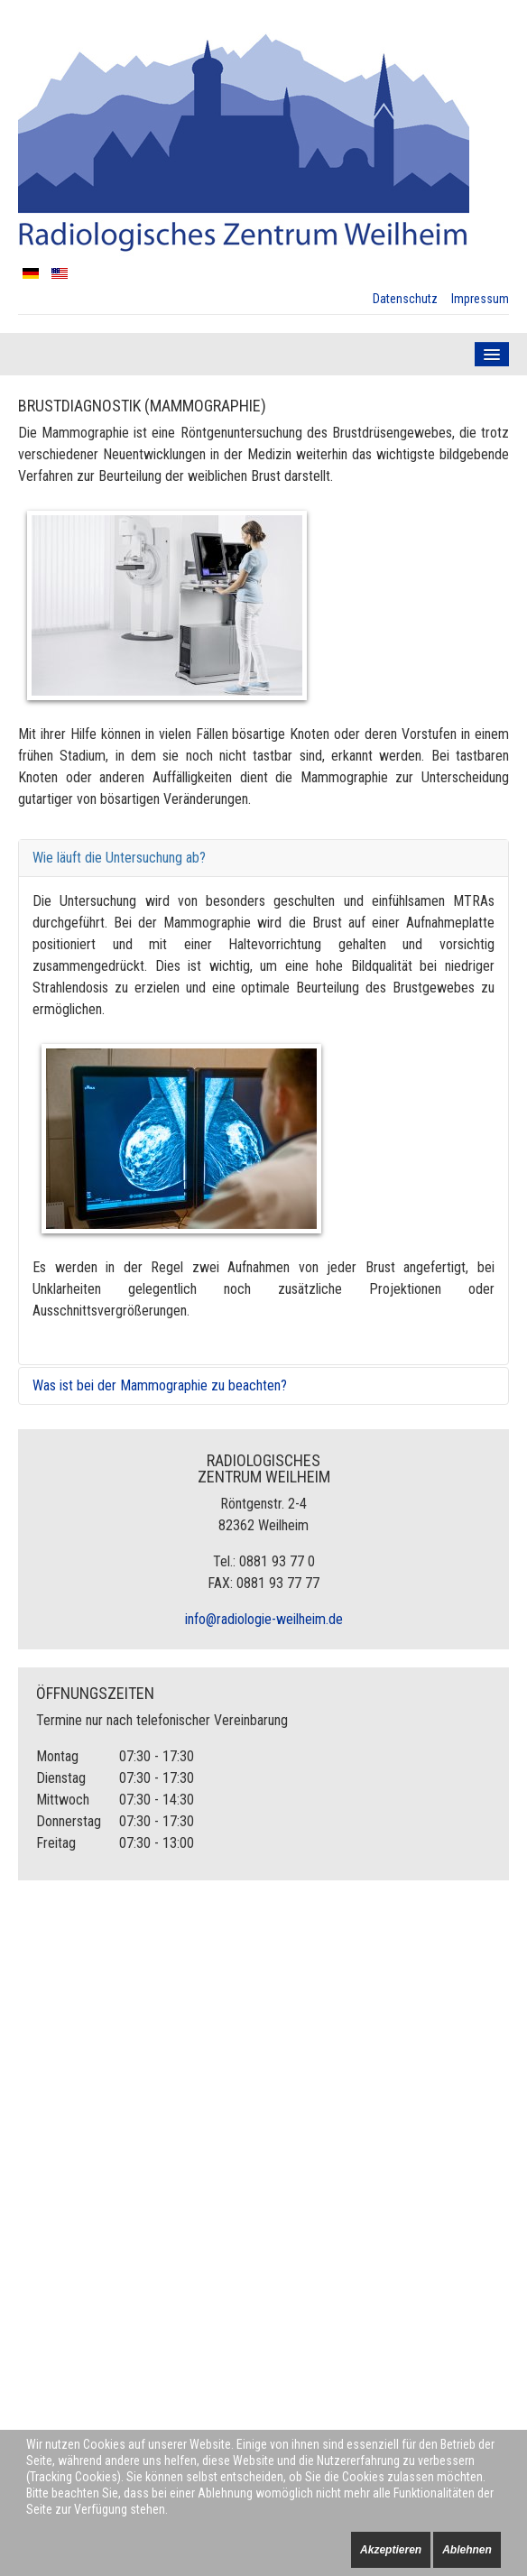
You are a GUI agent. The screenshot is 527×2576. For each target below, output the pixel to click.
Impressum (480, 298)
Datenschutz (405, 298)
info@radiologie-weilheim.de (264, 1619)
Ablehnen (467, 2550)
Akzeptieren (390, 2550)
